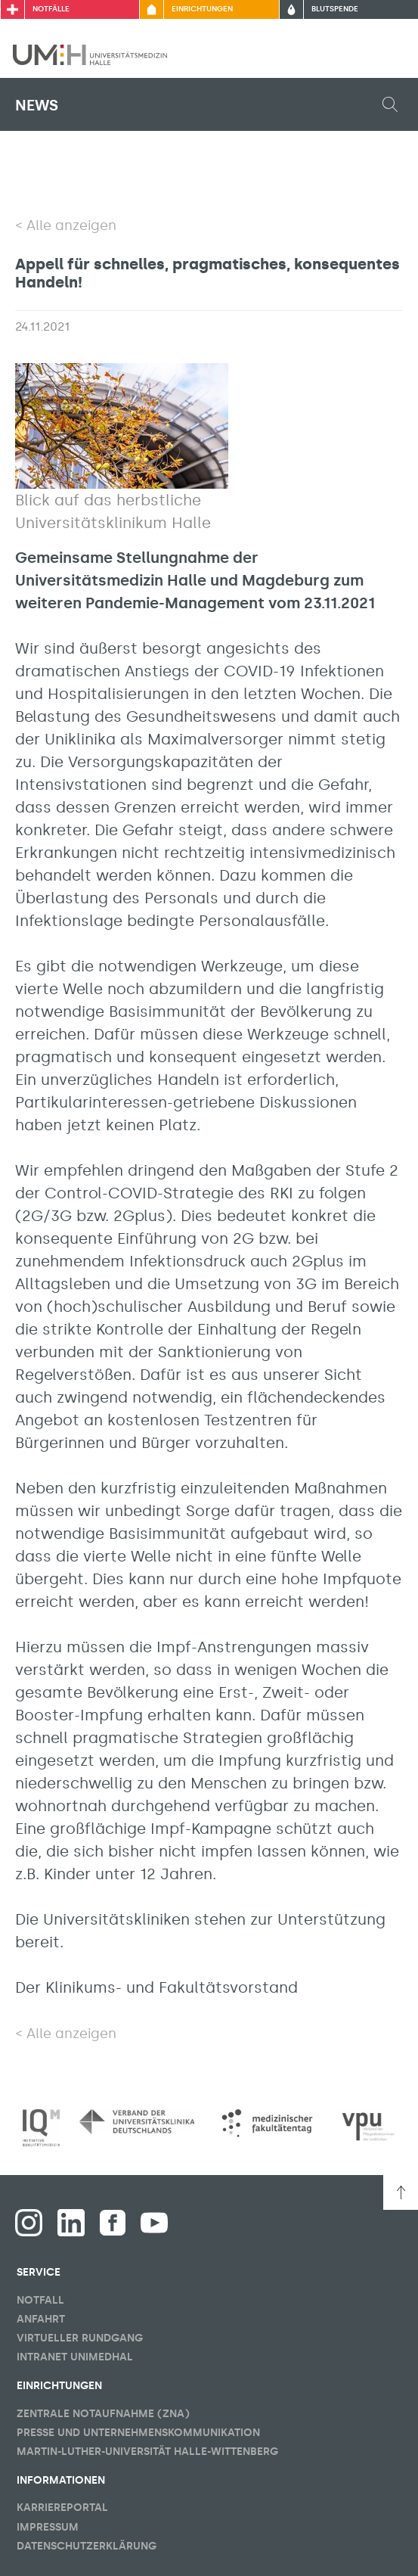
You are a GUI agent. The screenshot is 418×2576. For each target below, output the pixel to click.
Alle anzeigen (71, 225)
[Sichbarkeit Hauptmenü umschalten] (385, 54)
